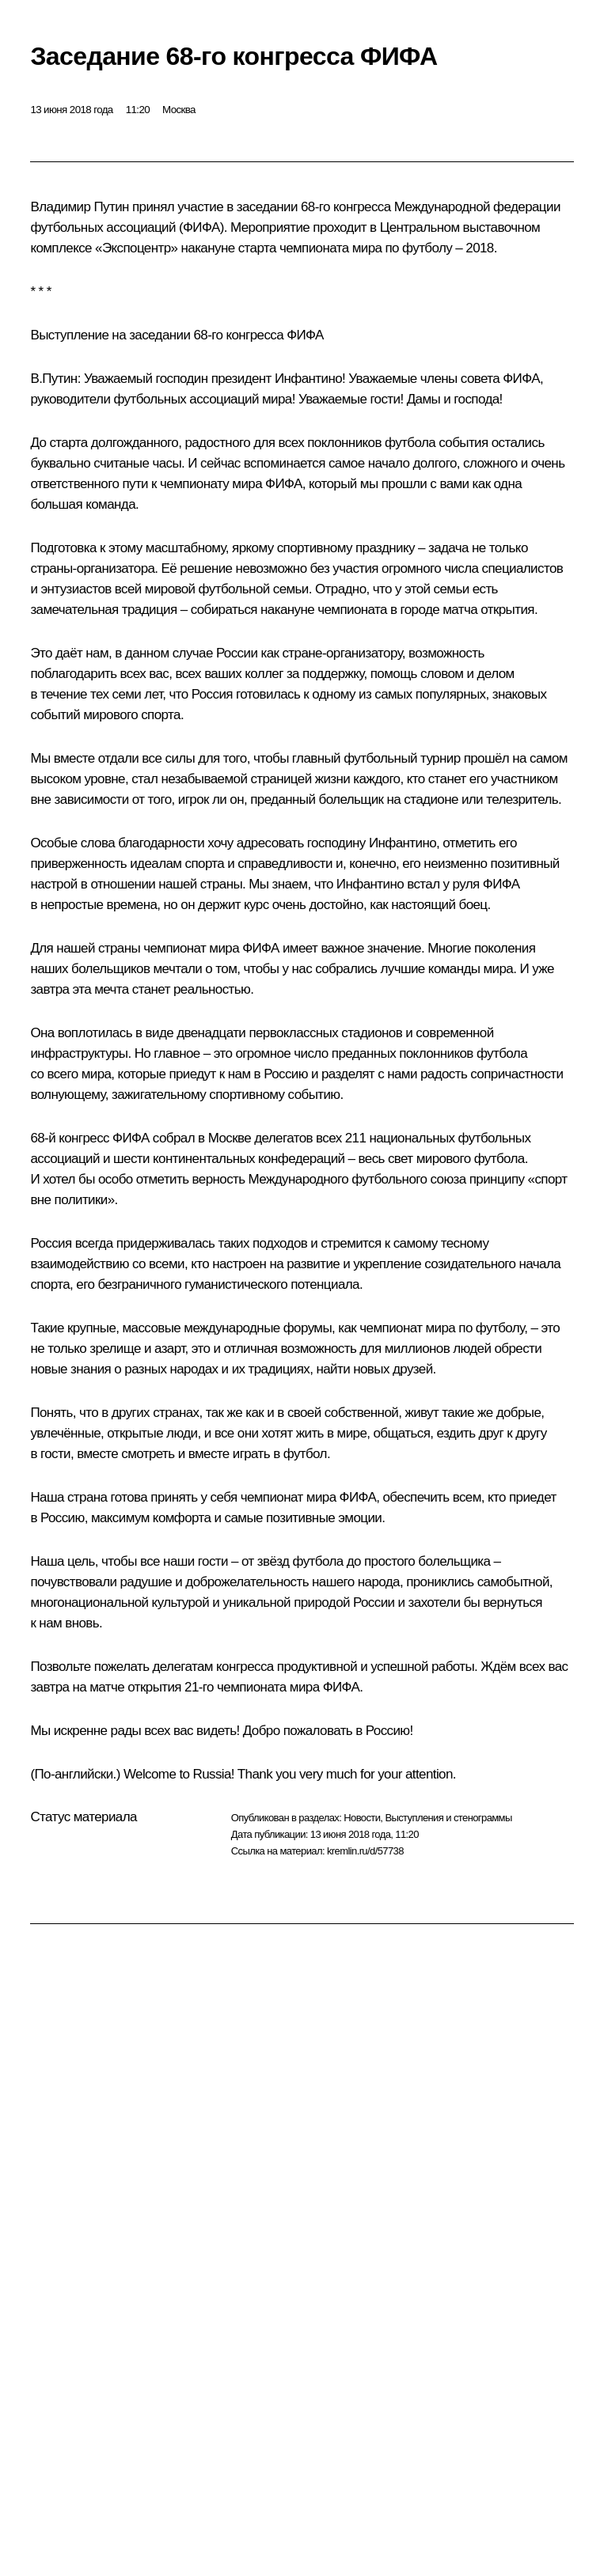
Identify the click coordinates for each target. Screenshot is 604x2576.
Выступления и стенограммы (448, 1818)
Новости (362, 1818)
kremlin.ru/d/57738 (365, 1851)
